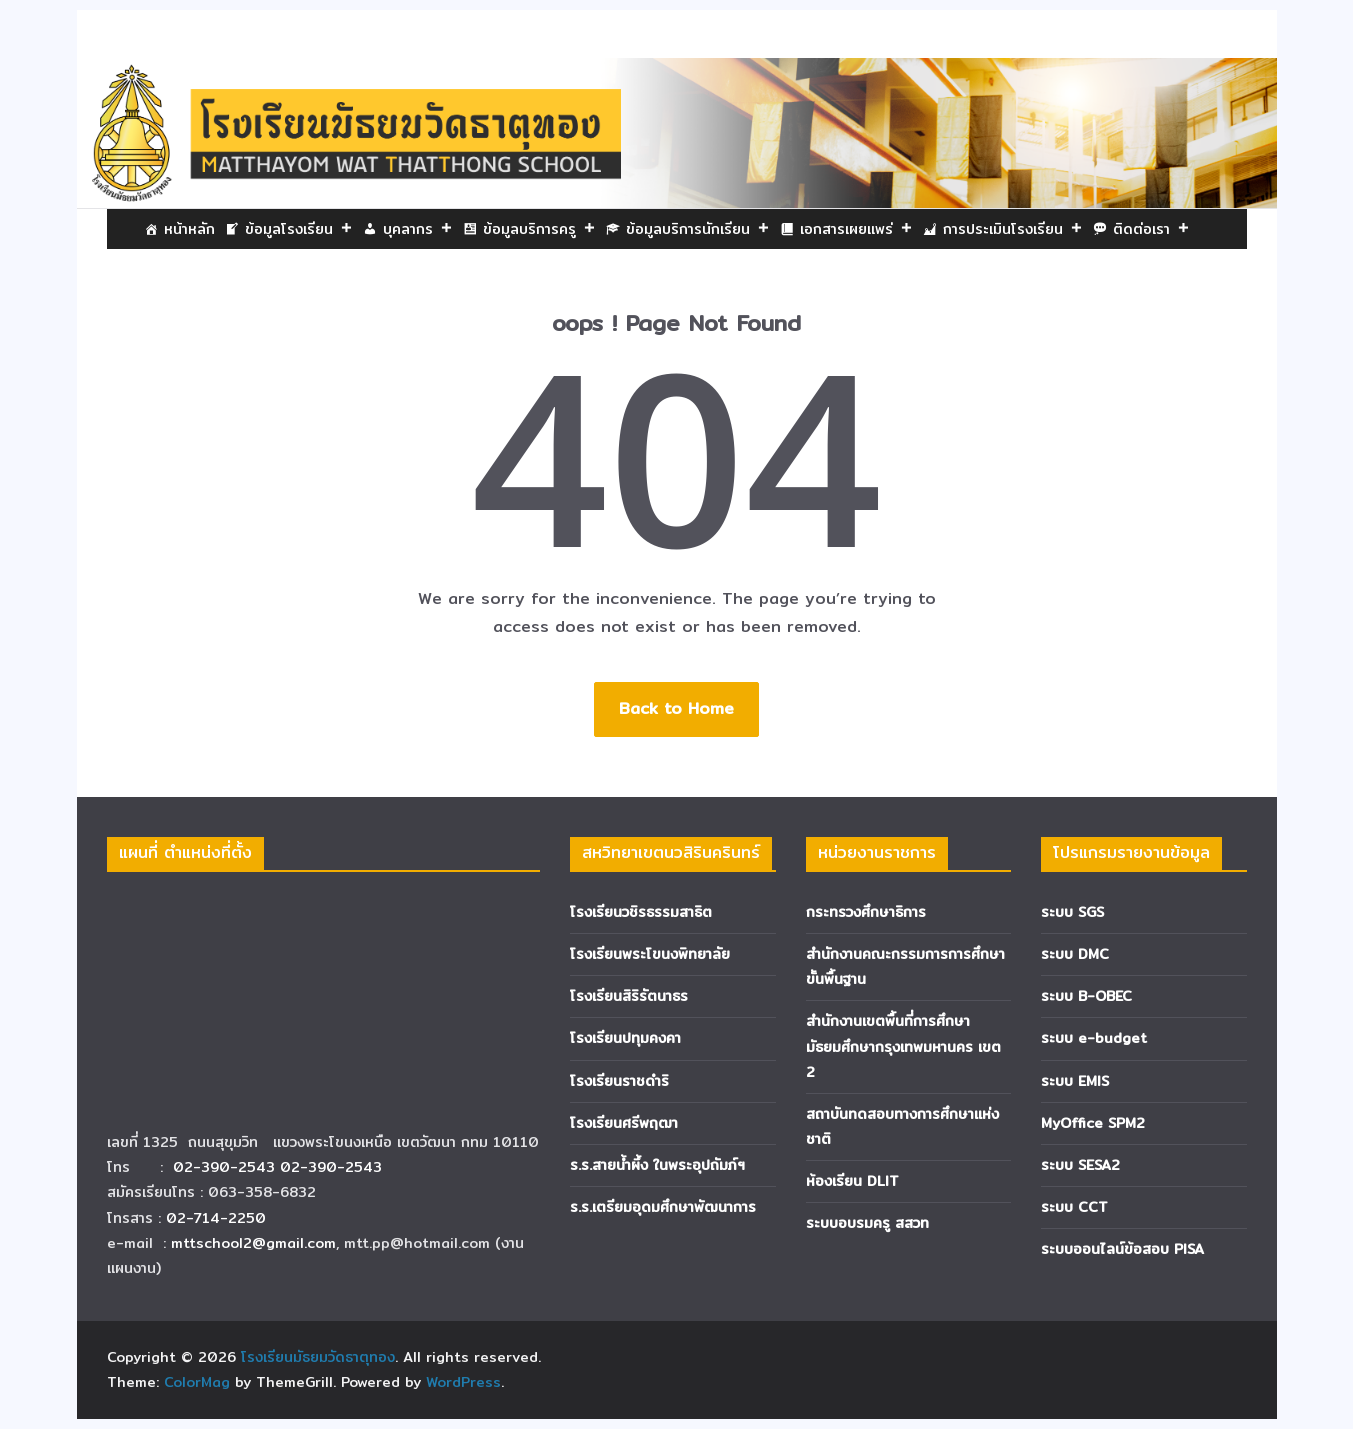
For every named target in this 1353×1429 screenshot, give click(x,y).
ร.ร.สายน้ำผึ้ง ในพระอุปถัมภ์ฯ (657, 1165)
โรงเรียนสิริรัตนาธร (629, 996)
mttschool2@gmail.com (253, 1243)
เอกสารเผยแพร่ (856, 229)
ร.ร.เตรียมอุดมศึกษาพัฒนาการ (663, 1207)
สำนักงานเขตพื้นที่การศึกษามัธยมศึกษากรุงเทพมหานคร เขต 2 (903, 1046)
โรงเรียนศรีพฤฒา (624, 1123)
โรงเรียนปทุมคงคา (625, 1038)
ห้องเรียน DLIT (852, 1181)
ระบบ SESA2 (1080, 1165)
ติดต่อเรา (1151, 229)
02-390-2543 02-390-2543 (280, 1167)
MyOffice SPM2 (1093, 1123)
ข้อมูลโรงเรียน (299, 229)
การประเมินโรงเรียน (1013, 229)
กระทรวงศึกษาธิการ (866, 912)
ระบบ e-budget (1094, 1038)
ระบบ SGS (1072, 912)
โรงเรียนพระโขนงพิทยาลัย (650, 954)
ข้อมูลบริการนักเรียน (698, 229)
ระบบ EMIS (1075, 1081)
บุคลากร (418, 229)
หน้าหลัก (189, 229)
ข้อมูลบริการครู (539, 229)
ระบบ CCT (1074, 1207)
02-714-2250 (216, 1218)
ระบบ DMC (1075, 954)
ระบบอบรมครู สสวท (867, 1223)
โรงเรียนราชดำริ (619, 1081)
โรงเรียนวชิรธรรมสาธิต (641, 912)
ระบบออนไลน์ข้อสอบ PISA (1122, 1249)
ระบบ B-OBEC (1086, 996)
